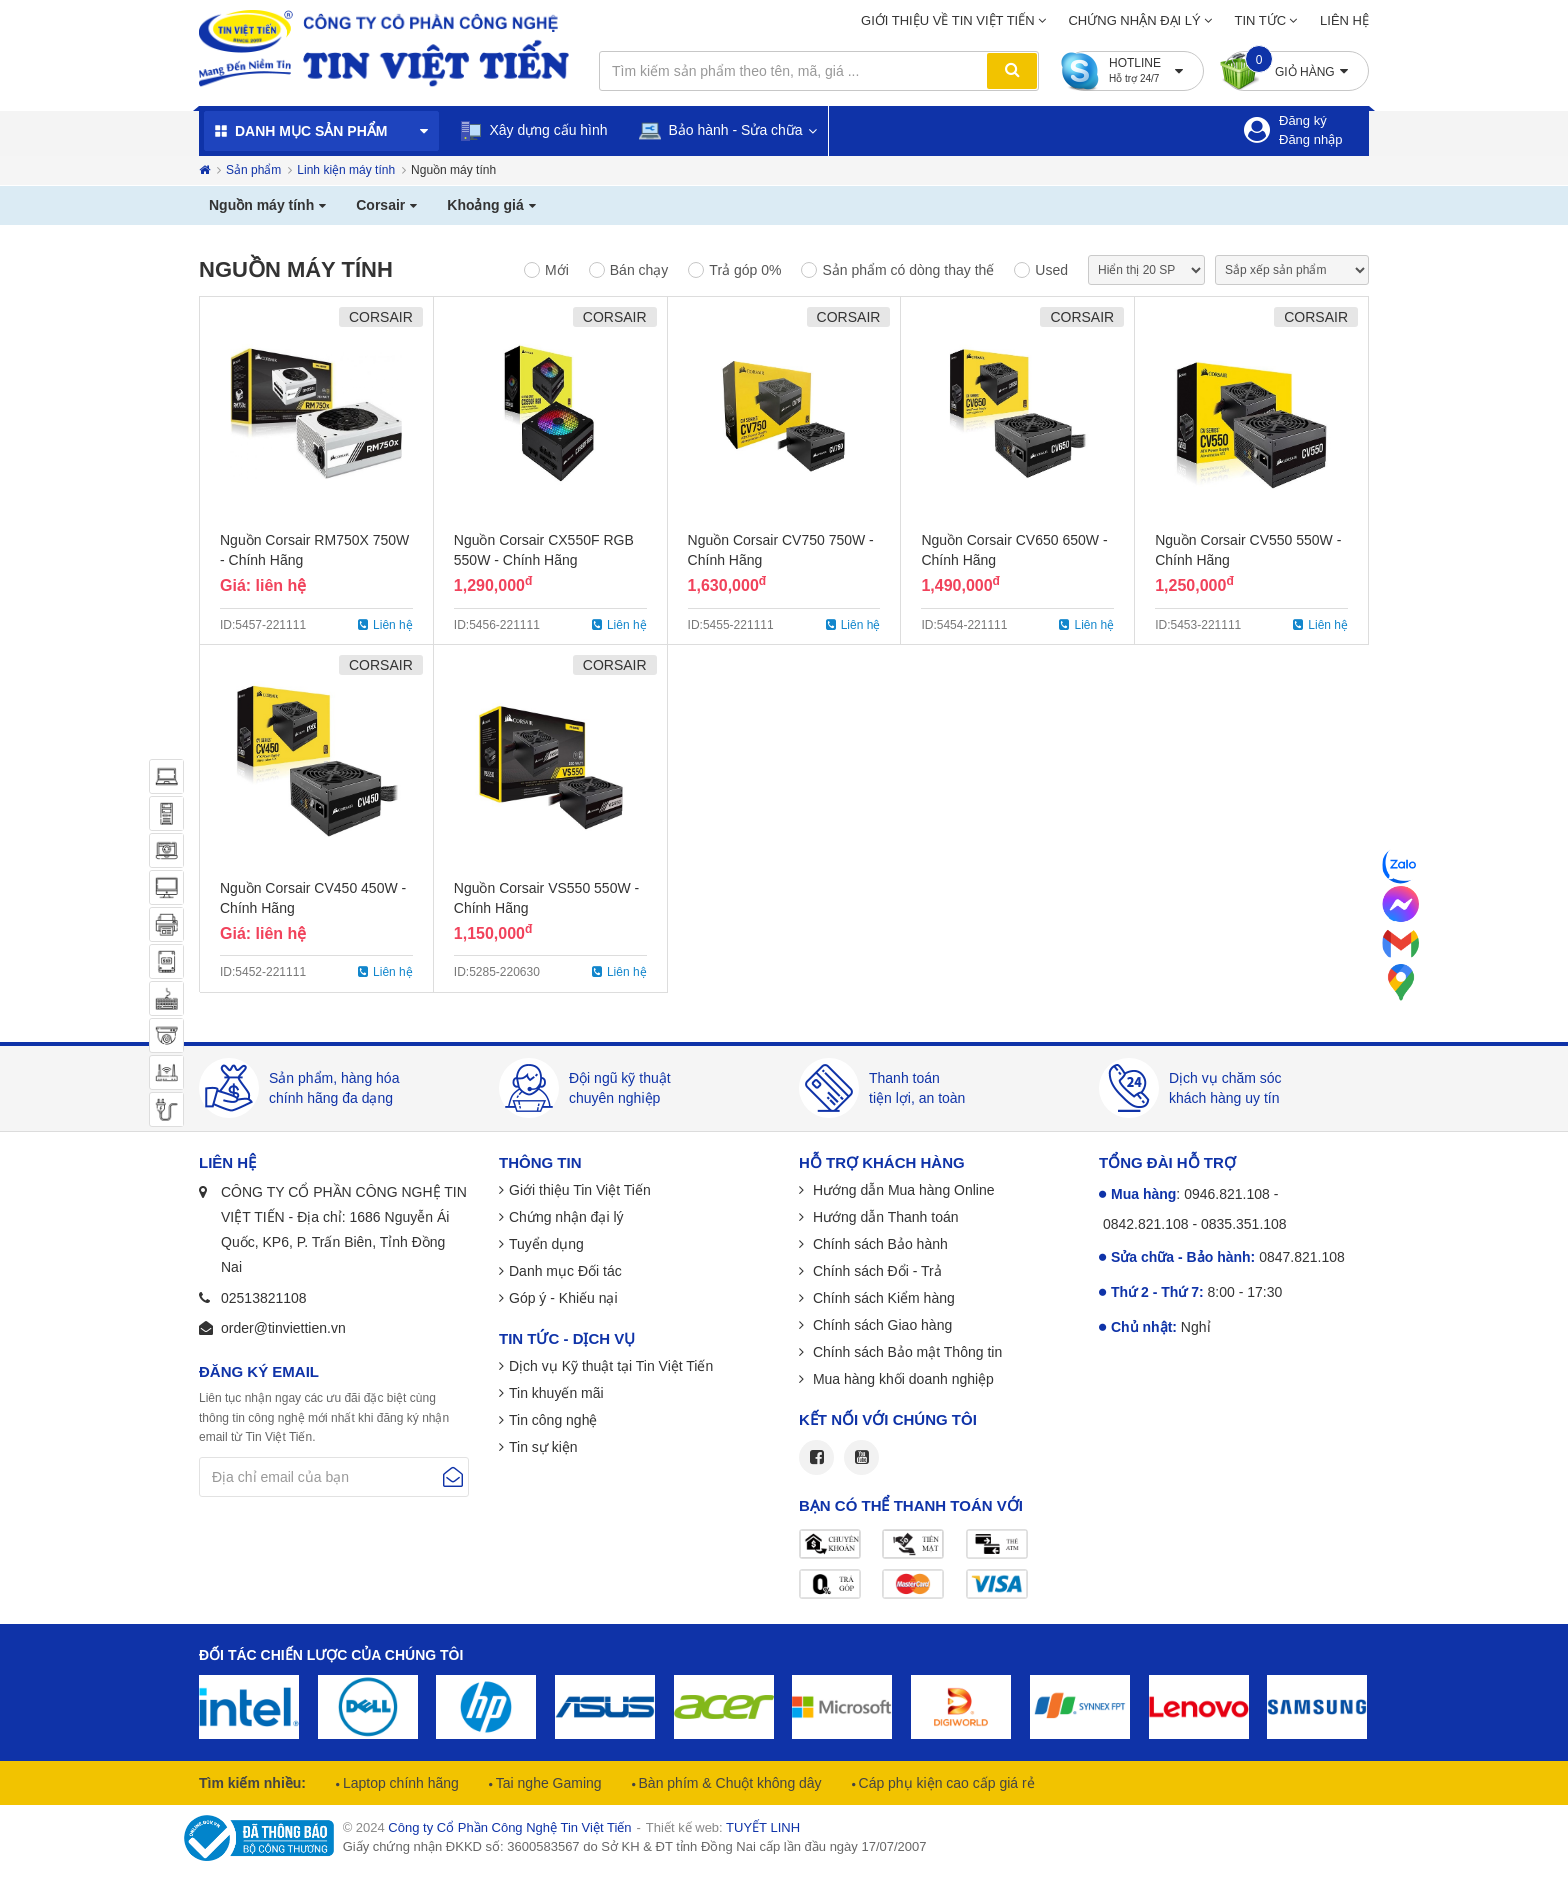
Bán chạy (639, 270)
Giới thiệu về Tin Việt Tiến (948, 20)
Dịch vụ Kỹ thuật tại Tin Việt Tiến (611, 1366)
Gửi (453, 1477)
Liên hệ (1344, 20)
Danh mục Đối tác (565, 1271)
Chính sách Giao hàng (880, 1325)
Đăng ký (1303, 120)
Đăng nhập (1310, 139)
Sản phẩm (253, 170)
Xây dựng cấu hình (533, 131)
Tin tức (1261, 20)
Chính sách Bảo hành (878, 1244)
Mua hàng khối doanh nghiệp (901, 1379)
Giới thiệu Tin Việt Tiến (580, 1190)
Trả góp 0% (745, 270)
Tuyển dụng (546, 1244)
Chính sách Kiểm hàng (882, 1298)
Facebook (816, 1457)
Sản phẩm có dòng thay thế (908, 270)
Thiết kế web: (723, 1827)
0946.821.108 (1227, 1194)
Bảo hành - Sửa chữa (720, 131)
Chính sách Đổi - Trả (875, 1271)
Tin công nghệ (553, 1420)
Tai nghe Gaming (547, 1783)
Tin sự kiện (543, 1447)
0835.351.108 (1244, 1224)
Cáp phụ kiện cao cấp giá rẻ (945, 1783)
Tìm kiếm (1012, 71)
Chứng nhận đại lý (1134, 20)
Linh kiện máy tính (346, 170)
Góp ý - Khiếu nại (563, 1298)
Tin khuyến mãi (556, 1393)
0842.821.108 (1146, 1224)
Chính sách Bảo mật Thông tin (905, 1352)
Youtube (861, 1457)
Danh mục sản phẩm (311, 131)
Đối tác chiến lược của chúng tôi (331, 1655)
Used (1051, 270)
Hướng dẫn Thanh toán (884, 1217)
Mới (557, 270)
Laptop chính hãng (399, 1783)
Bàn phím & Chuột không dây (728, 1783)
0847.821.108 (1302, 1257)
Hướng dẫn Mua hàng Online (902, 1190)
